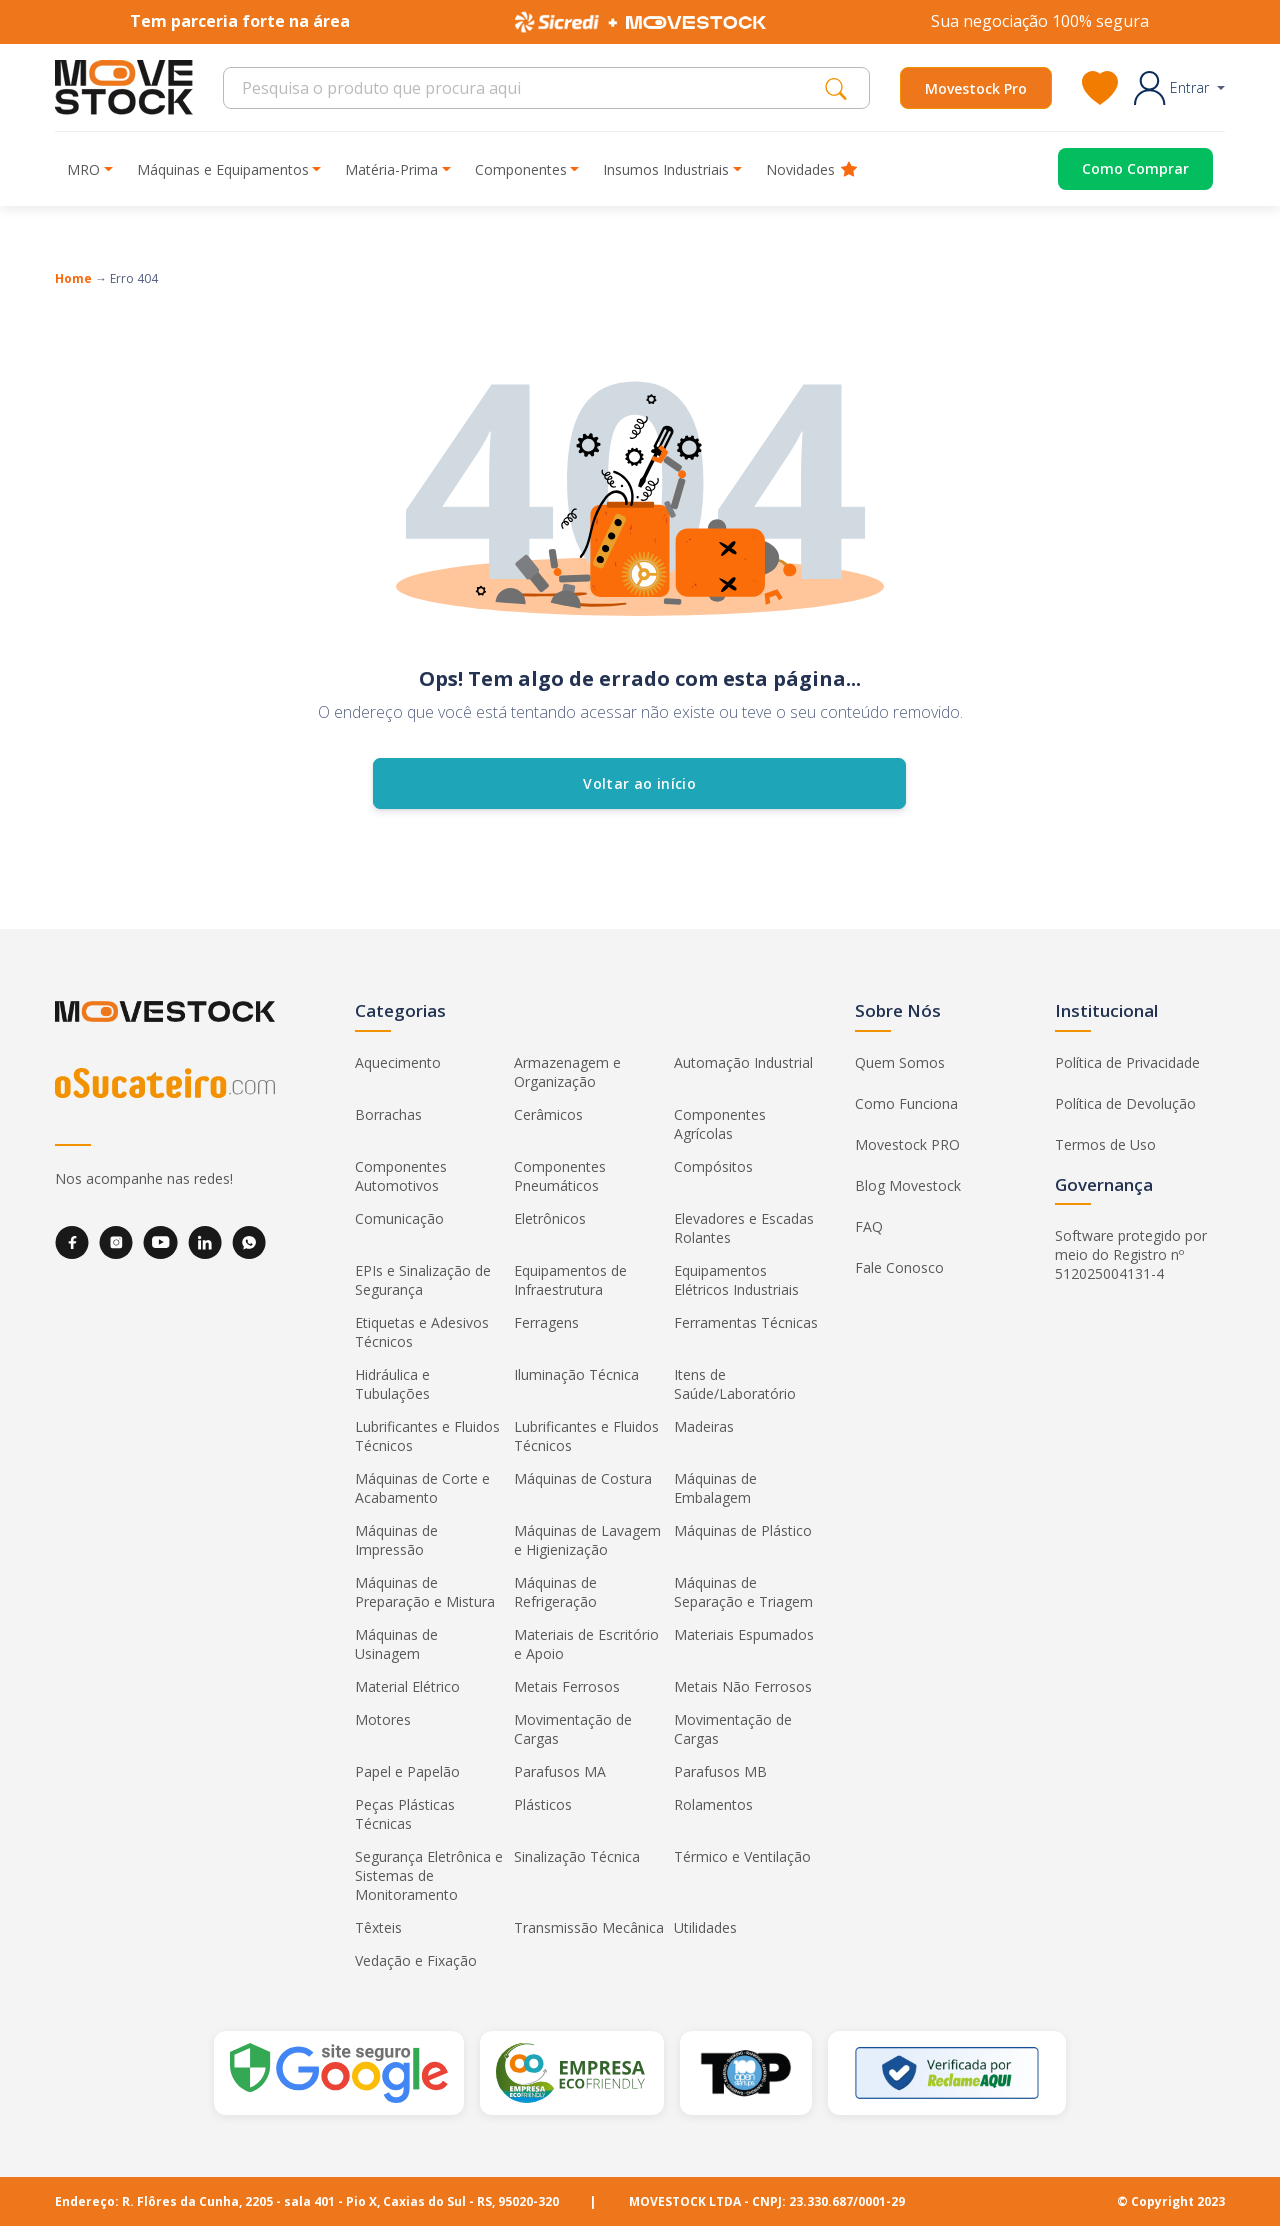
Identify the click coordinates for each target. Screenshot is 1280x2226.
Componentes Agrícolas (720, 1124)
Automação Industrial (743, 1062)
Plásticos (543, 1804)
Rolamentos (713, 1804)
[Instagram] (116, 1242)
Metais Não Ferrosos (743, 1686)
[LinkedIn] (205, 1242)
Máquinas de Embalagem (715, 1488)
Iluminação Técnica (576, 1374)
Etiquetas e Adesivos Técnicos (422, 1332)
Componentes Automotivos (401, 1176)
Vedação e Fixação (416, 1960)
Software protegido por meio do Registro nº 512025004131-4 (1131, 1254)
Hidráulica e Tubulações (392, 1384)
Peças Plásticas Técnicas (405, 1814)
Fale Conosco (899, 1267)
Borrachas (388, 1114)
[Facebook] (72, 1242)
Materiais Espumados (744, 1634)
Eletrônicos (550, 1218)
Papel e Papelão (407, 1771)
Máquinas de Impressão (396, 1540)
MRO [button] (83, 169)
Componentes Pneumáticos (560, 1176)
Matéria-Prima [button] (391, 169)
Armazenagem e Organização (567, 1072)
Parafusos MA (560, 1771)
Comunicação (399, 1218)
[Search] (529, 88)
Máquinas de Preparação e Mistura (425, 1592)
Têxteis (378, 1927)
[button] (1179, 88)
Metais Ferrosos (567, 1686)
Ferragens (546, 1322)
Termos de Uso (1105, 1144)
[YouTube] (160, 1242)
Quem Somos (900, 1062)
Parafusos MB (720, 1771)
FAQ (869, 1226)
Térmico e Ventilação (742, 1856)
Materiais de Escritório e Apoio (586, 1644)
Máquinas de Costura (583, 1478)
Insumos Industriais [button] (666, 169)
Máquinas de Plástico (743, 1530)
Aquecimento (398, 1062)
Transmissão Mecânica (589, 1927)
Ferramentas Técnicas (746, 1322)
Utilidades (705, 1927)
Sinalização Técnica (577, 1856)
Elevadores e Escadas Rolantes (744, 1228)
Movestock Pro (976, 88)
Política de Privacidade (1127, 1062)
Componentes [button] (521, 169)
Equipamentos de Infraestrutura (570, 1280)
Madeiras (704, 1426)
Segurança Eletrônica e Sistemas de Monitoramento (429, 1875)
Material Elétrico (407, 1686)
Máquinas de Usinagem (396, 1644)
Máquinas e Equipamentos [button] (223, 169)
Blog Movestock (908, 1185)
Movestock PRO (907, 1144)
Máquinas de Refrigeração (555, 1592)
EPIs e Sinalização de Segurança (423, 1280)
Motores (383, 1719)
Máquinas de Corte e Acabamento (422, 1488)
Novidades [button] (811, 169)
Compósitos (713, 1166)
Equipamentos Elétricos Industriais (736, 1280)
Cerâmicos (548, 1114)
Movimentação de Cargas (573, 1729)
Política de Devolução (1125, 1103)
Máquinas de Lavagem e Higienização (587, 1540)
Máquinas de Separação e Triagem (743, 1592)
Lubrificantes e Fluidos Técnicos (427, 1436)
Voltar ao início (640, 783)
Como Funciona (906, 1103)
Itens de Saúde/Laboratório (735, 1384)
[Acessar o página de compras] (1120, 169)
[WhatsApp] (249, 1242)
